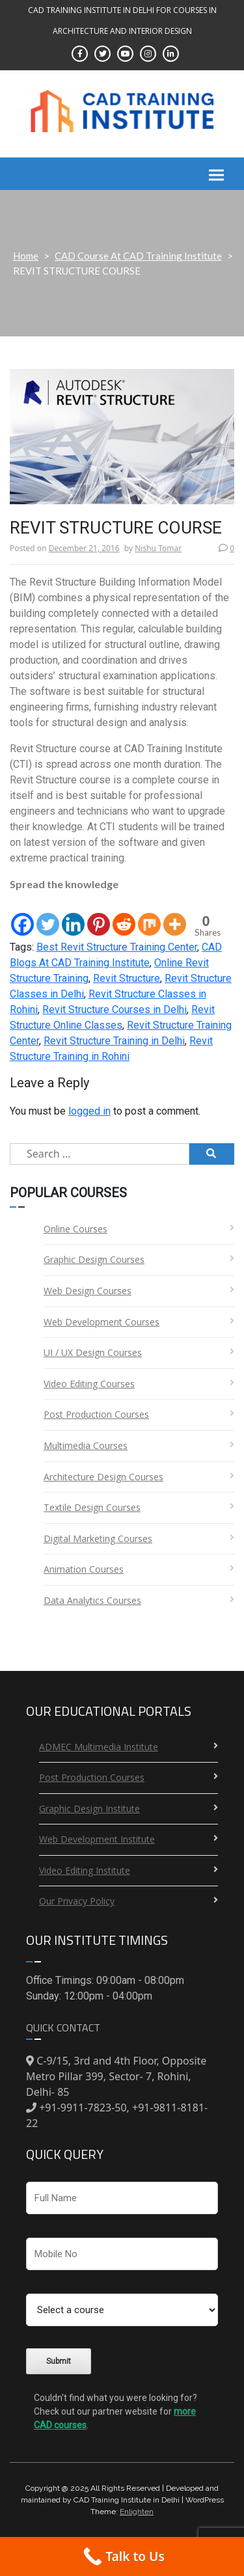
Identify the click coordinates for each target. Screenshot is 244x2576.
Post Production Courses (96, 1414)
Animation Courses (84, 1569)
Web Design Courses (87, 1290)
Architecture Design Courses (103, 1477)
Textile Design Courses (92, 1507)
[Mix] (149, 915)
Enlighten (137, 2511)
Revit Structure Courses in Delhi (114, 1009)
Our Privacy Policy (77, 1901)
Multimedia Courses (86, 1445)
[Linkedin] (73, 915)
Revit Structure (126, 978)
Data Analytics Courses (92, 1600)
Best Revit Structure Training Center (116, 947)
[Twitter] (47, 915)
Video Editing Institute (84, 1870)
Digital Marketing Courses (98, 1538)
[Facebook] (22, 915)
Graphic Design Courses (94, 1259)
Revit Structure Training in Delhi (114, 1041)
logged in (89, 1111)
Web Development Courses (101, 1322)
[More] (174, 915)
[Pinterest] (98, 915)
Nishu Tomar (158, 548)
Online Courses (75, 1229)
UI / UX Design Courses (93, 1352)
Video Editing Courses (89, 1383)
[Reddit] (124, 915)
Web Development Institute (97, 1839)
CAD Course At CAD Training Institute (138, 256)
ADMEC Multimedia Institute (98, 1747)
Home (25, 256)
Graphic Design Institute (89, 1808)
